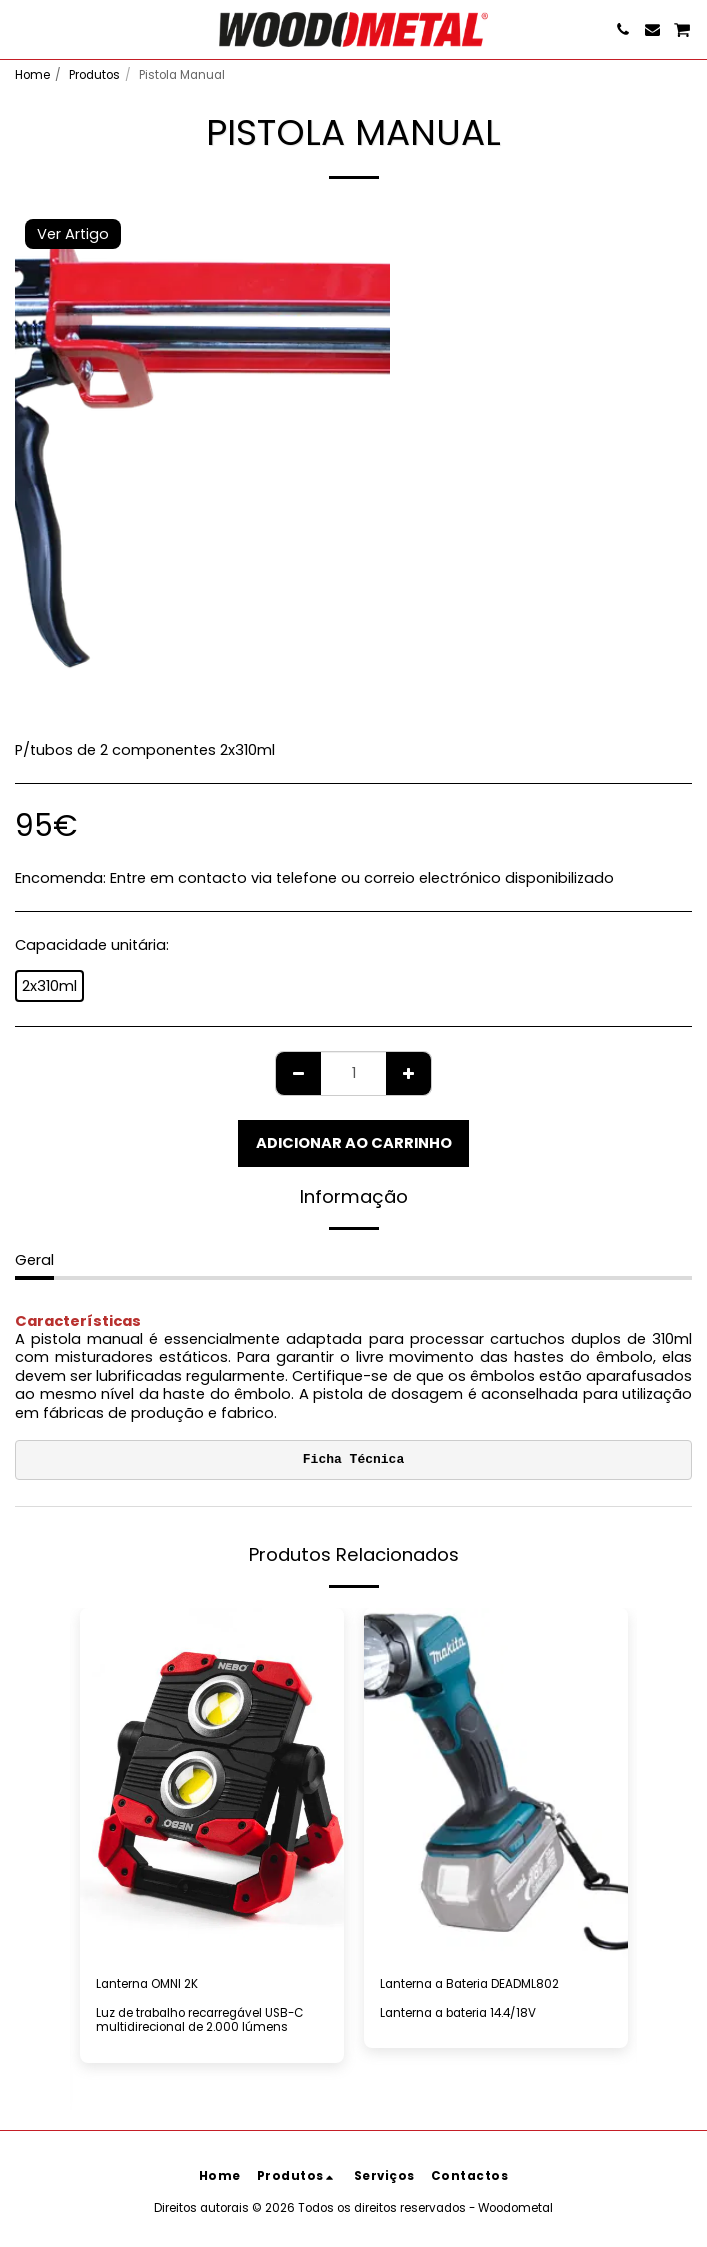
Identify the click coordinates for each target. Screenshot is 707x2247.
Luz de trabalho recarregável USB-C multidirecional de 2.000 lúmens (199, 2020)
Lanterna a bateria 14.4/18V (458, 2013)
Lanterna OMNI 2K (147, 1984)
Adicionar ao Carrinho (354, 1143)
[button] (22, 29)
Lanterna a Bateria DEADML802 (469, 1984)
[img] (496, 1784)
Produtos (94, 75)
